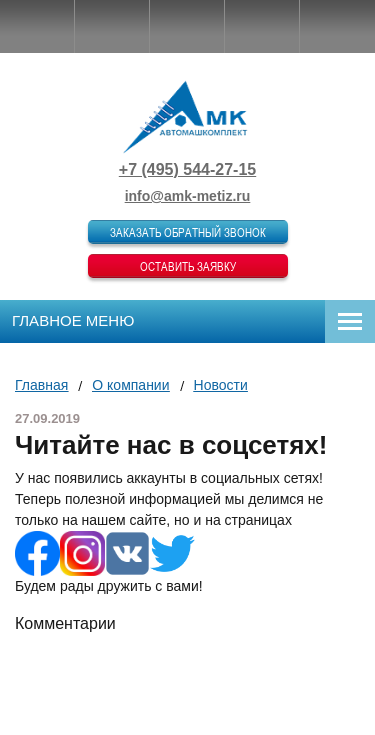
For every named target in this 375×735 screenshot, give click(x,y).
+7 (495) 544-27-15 (187, 169)
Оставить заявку (188, 266)
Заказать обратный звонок (188, 232)
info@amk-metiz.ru (188, 196)
